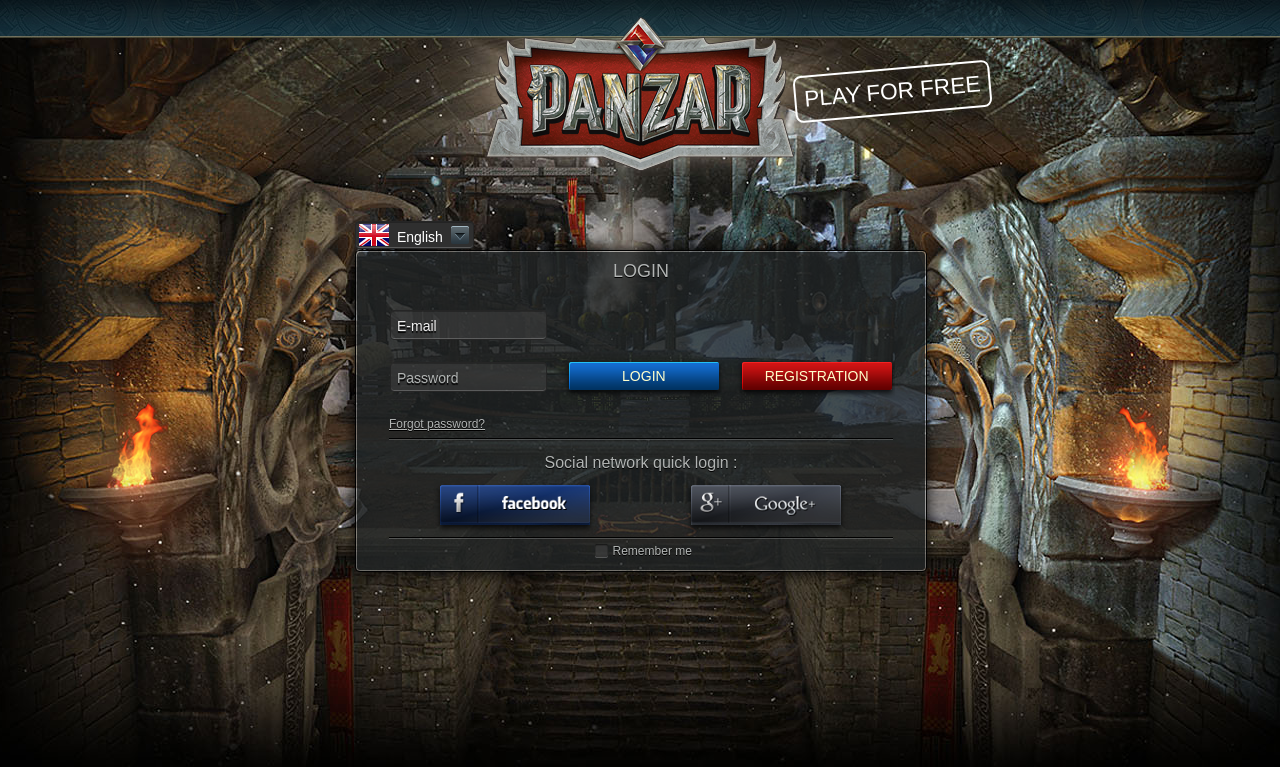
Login (644, 376)
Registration (817, 376)
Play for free (892, 90)
